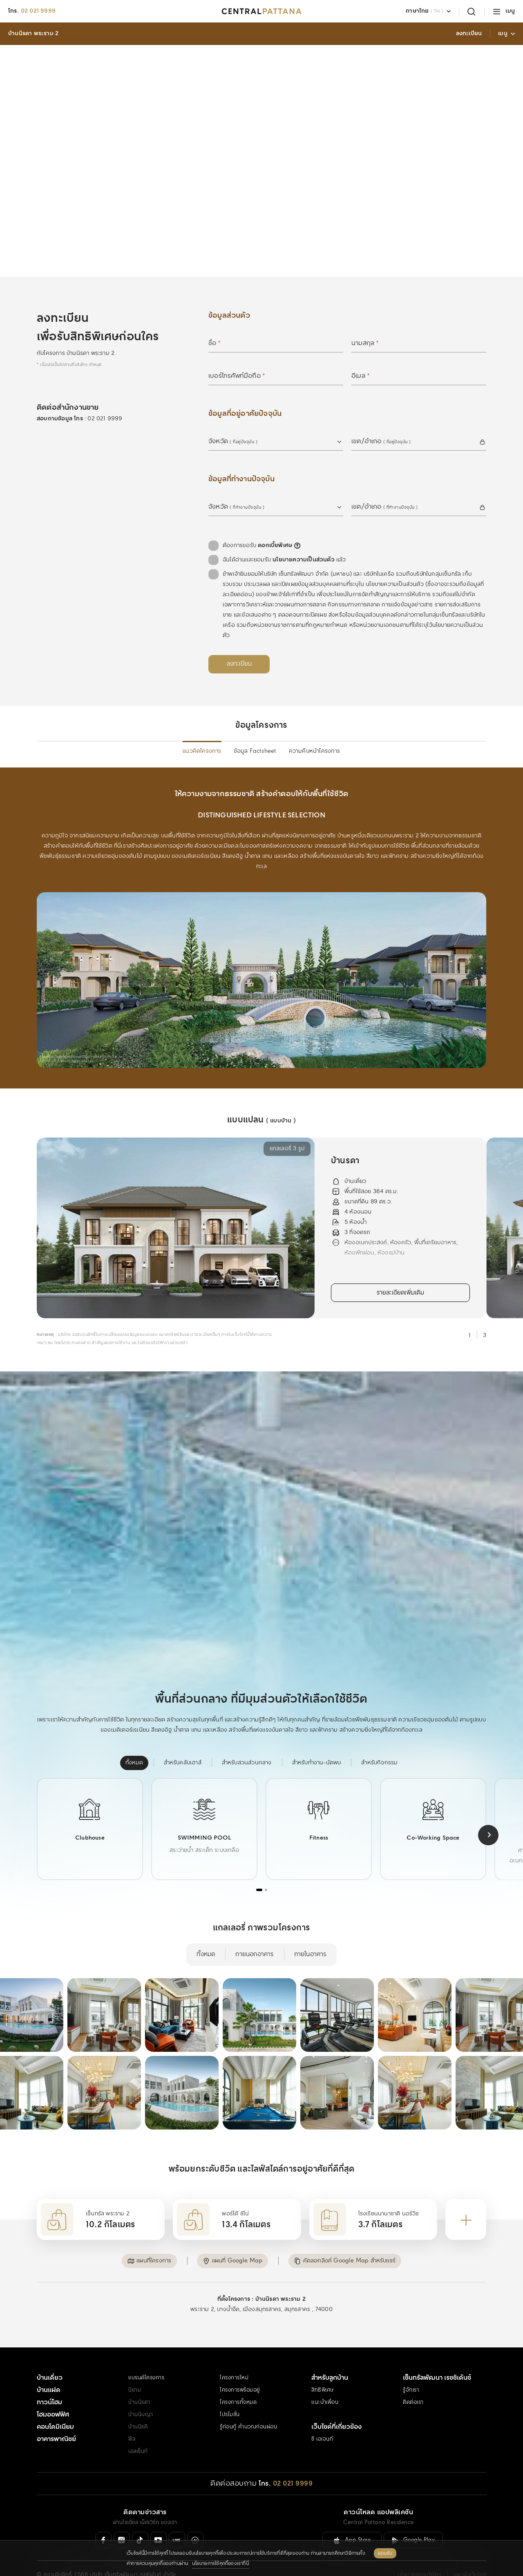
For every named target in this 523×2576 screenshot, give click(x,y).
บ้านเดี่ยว (50, 2348)
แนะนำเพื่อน (324, 2372)
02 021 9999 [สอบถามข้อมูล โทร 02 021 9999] (104, 396)
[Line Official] (177, 2510)
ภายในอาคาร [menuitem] (310, 1932)
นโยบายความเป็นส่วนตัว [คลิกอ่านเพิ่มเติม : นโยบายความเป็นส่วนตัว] (304, 537)
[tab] (259, 1867)
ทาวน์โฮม (49, 2372)
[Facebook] (103, 2510)
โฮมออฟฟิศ (53, 2385)
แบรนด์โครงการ (146, 2348)
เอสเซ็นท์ (138, 2421)
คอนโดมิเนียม (55, 2397)
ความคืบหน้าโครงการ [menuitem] (314, 728)
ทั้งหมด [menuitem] (206, 1932)
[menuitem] (134, 1740)
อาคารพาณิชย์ (56, 2409)
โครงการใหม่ (234, 2348)
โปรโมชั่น (230, 2385)
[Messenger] (195, 2510)
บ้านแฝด (48, 2360)
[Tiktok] (140, 2510)
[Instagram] (122, 2510)
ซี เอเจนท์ (322, 2409)
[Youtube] (158, 2510)
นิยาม (134, 2360)
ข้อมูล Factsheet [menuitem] (255, 728)
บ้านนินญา (140, 2385)
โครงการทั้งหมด (238, 2372)
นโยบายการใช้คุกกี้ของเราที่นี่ (220, 2565)
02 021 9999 (38, 11)
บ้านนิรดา (139, 2372)
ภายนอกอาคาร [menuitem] (254, 1932)
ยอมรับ (385, 2554)
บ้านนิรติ (138, 2397)
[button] (164, 2235)
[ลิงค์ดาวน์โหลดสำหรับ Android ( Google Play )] (413, 2510)
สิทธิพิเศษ (322, 2360)
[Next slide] (488, 1812)
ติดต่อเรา (413, 2372)
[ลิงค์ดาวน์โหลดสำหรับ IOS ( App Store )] (352, 2510)
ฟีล (131, 2409)
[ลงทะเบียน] (239, 642)
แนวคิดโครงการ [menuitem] (202, 728)
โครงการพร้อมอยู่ (240, 2360)
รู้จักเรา (411, 2360)
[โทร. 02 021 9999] (286, 2454)
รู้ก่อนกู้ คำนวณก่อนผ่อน (248, 2397)
